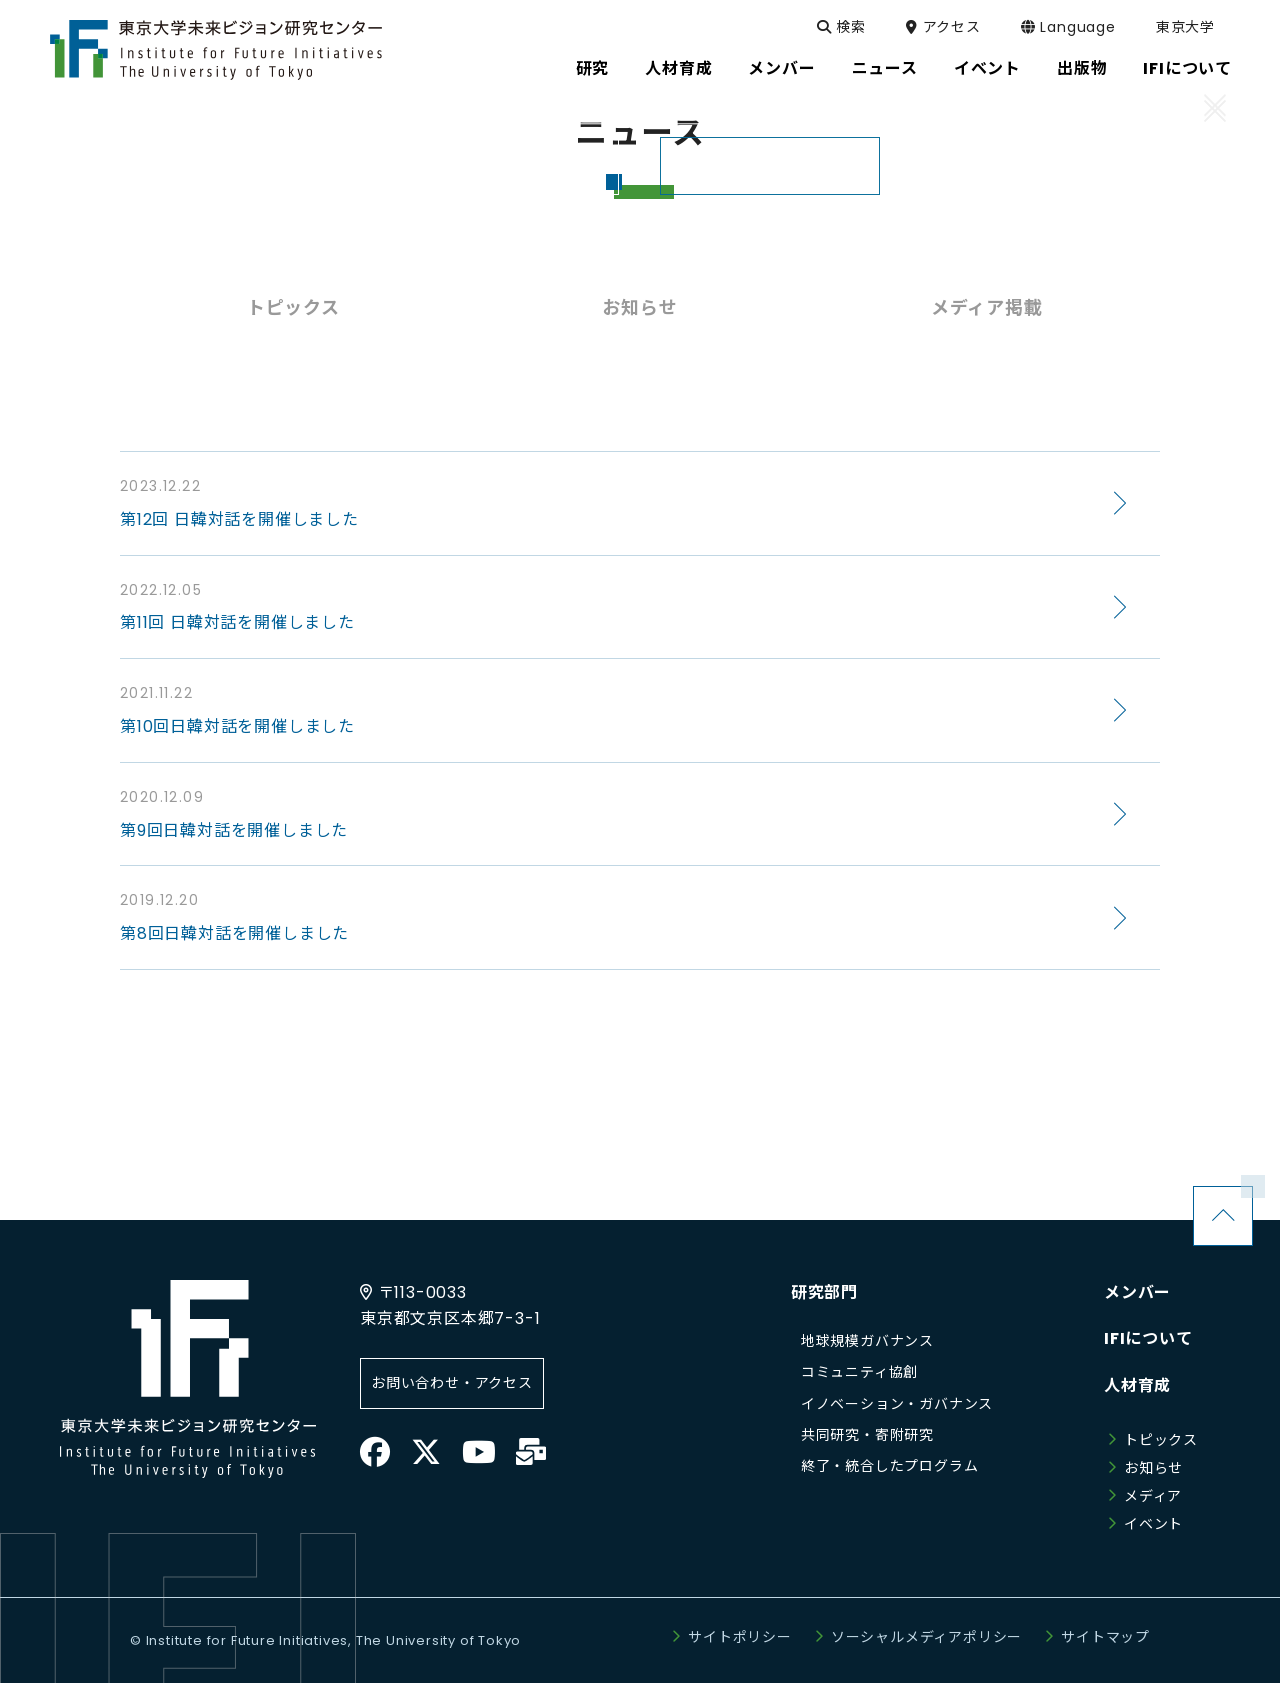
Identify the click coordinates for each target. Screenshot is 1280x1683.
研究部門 (824, 1292)
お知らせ (639, 307)
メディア (1153, 1496)
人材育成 (1137, 1385)
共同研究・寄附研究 (867, 1435)
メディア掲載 (987, 307)
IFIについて (1148, 1338)
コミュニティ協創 (859, 1372)
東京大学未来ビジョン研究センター (216, 50)
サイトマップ (1105, 1637)
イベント (1153, 1524)
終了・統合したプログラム (890, 1466)
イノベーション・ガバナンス (897, 1404)
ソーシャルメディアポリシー (926, 1637)
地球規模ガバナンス (867, 1341)
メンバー (1137, 1292)
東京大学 (1200, 27)
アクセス (958, 27)
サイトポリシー (740, 1637)
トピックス (293, 307)
